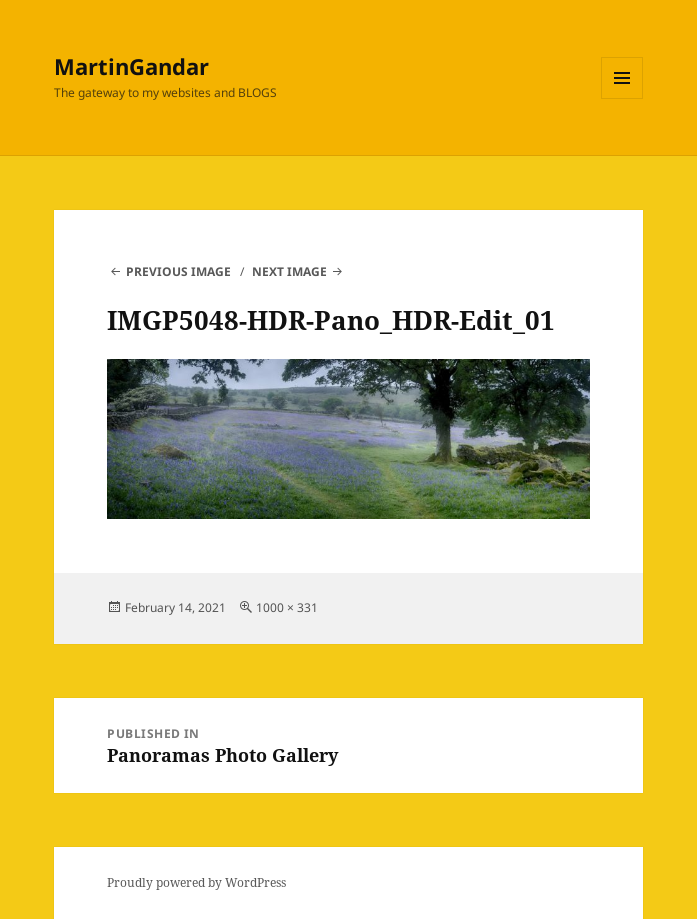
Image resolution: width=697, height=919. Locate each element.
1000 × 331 (287, 607)
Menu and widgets (622, 98)
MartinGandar (131, 66)
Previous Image (178, 271)
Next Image (289, 271)
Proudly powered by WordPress (196, 882)
